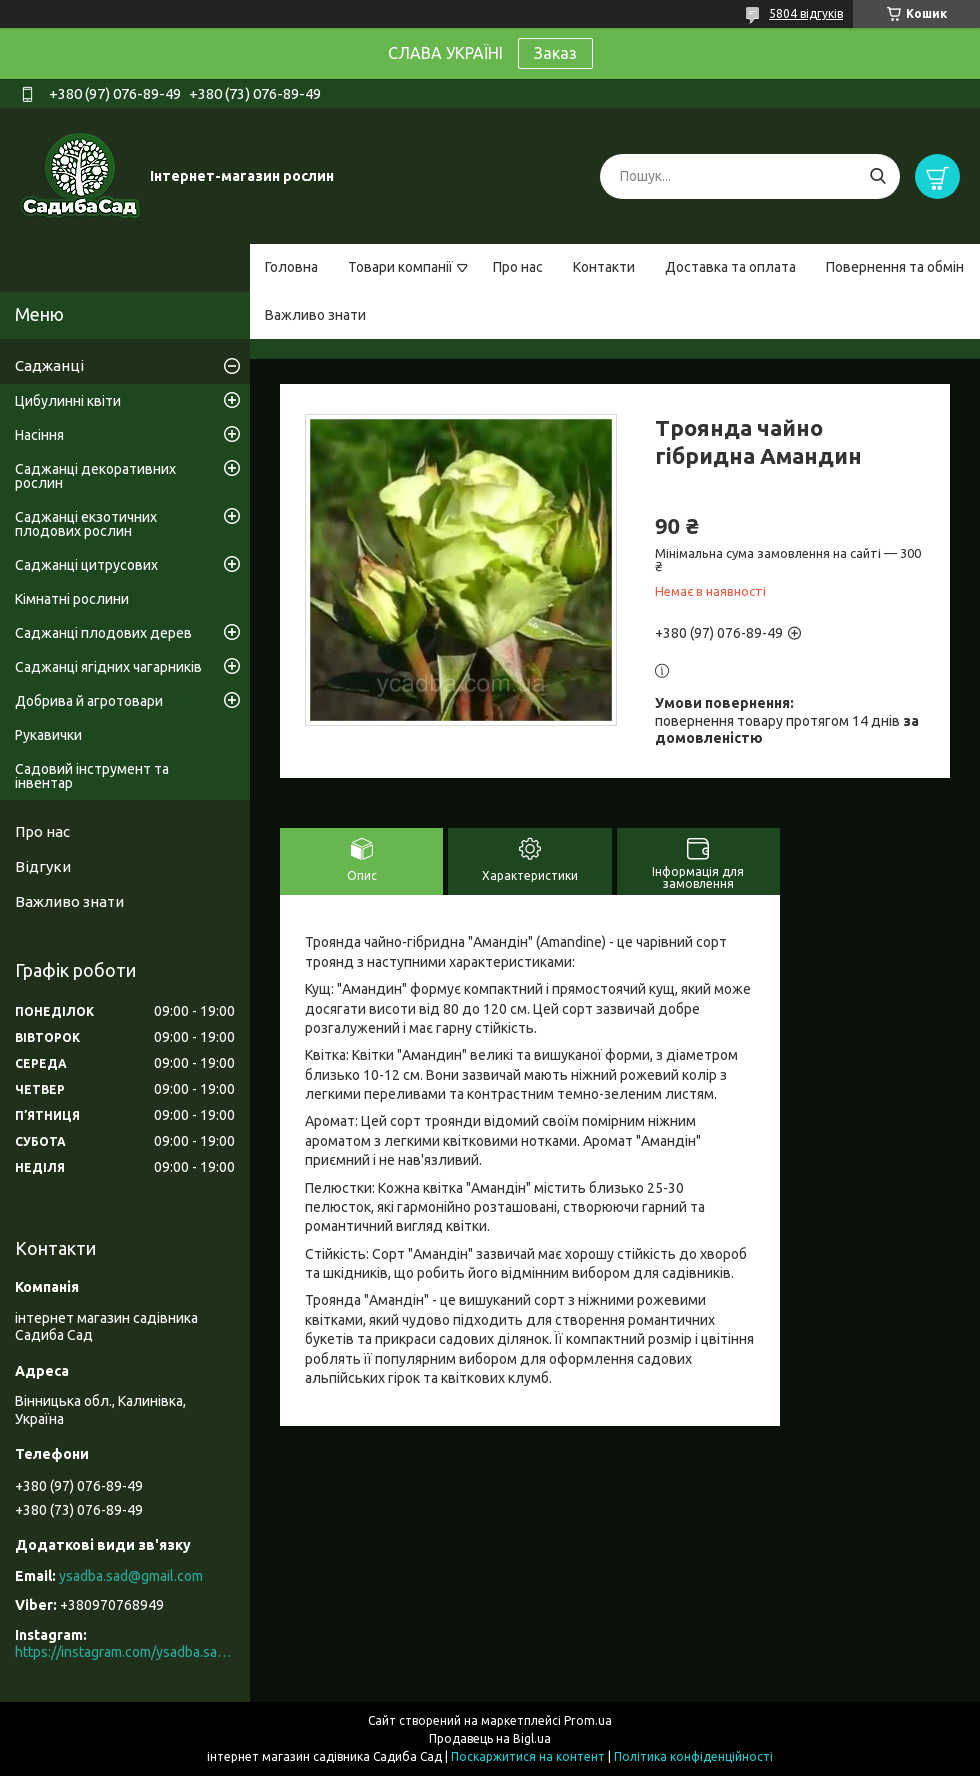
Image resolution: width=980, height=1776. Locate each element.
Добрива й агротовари (89, 701)
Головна (291, 267)
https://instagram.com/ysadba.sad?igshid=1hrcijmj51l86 (125, 1652)
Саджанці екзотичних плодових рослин (86, 524)
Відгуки (43, 866)
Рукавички (48, 735)
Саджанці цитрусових (86, 565)
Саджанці (49, 365)
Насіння (39, 435)
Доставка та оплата (730, 267)
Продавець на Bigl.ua (490, 1738)
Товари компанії (400, 267)
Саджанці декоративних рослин (95, 476)
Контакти (604, 267)
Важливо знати (315, 315)
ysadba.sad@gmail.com (131, 1576)
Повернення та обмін (895, 267)
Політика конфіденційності (693, 1756)
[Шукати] (877, 176)
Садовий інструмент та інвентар (92, 776)
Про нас (518, 267)
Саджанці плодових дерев (103, 633)
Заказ (555, 53)
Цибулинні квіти (68, 401)
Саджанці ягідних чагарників (108, 667)
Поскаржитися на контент (528, 1756)
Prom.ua (588, 1720)
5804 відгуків (806, 13)
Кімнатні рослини (72, 599)
